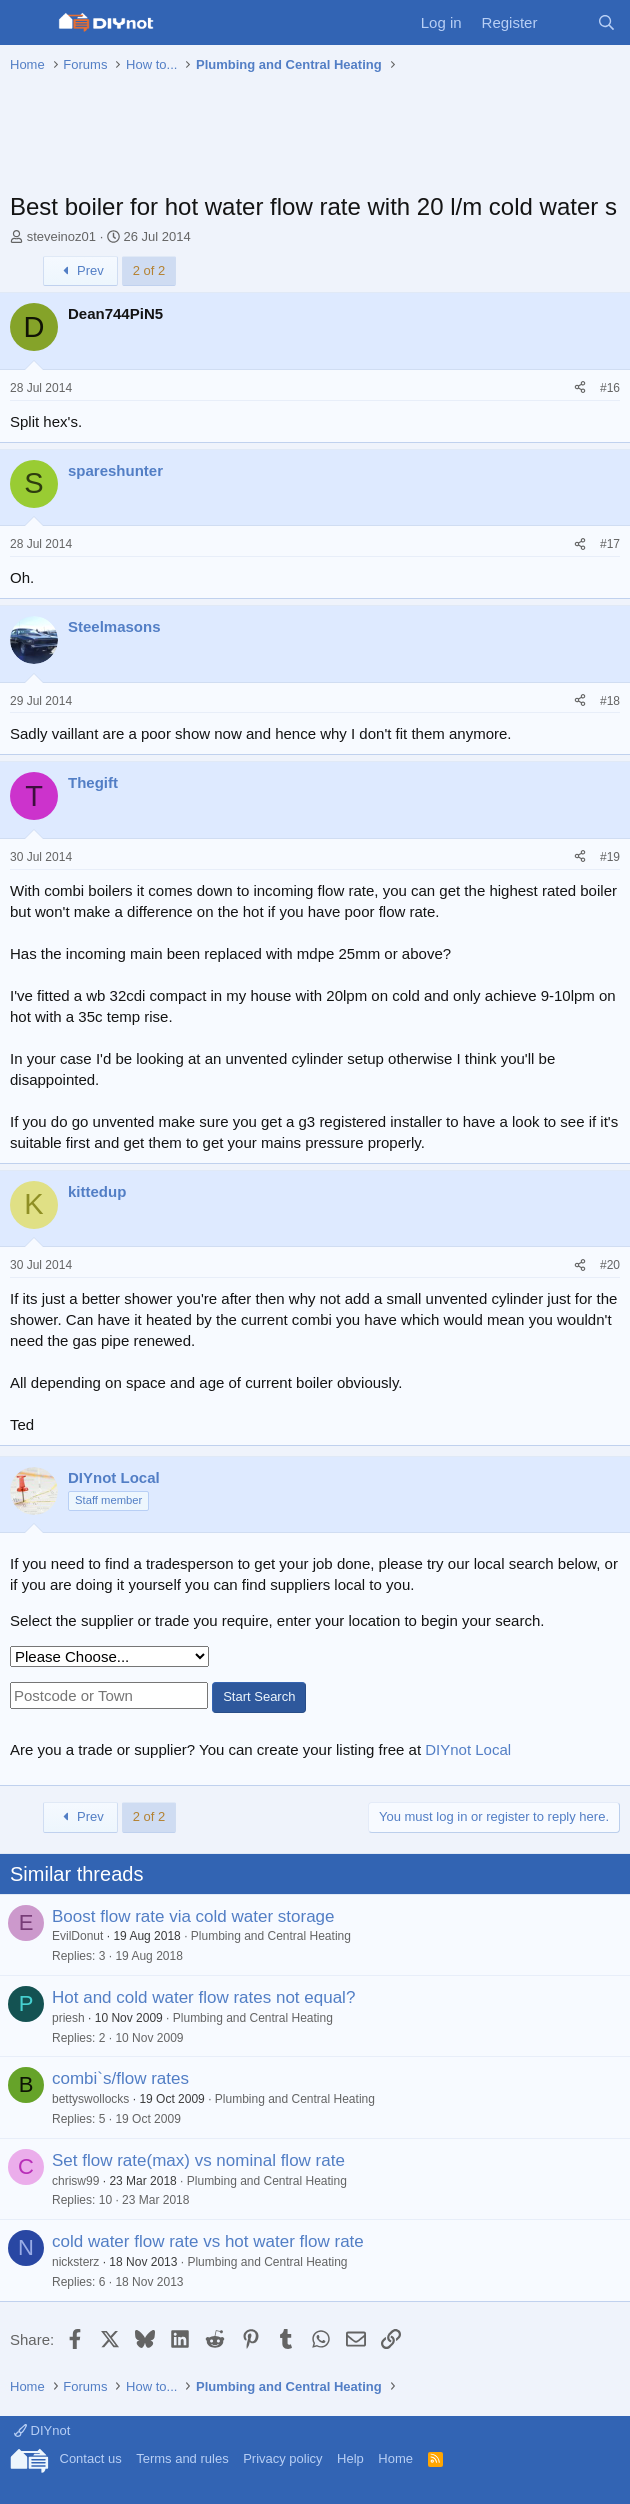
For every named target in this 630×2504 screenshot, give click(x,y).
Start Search (259, 1696)
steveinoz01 (61, 236)
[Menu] (27, 23)
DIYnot (42, 2430)
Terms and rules (182, 2458)
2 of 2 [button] (149, 270)
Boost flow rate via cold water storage (193, 1916)
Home (395, 2458)
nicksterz (75, 2262)
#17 (610, 544)
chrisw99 (75, 2181)
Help (350, 2458)
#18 (610, 701)
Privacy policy (282, 2458)
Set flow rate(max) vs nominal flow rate (198, 2160)
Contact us (91, 2458)
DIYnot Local (468, 1749)
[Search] (606, 22)
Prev (80, 270)
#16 (610, 388)
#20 (610, 1265)
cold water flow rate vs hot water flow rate (208, 2241)
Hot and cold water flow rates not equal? (203, 1997)
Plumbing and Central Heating (271, 1936)
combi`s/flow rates (120, 2078)
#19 (610, 857)
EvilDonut (77, 1936)
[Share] (580, 388)
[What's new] (566, 22)
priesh (68, 2018)
